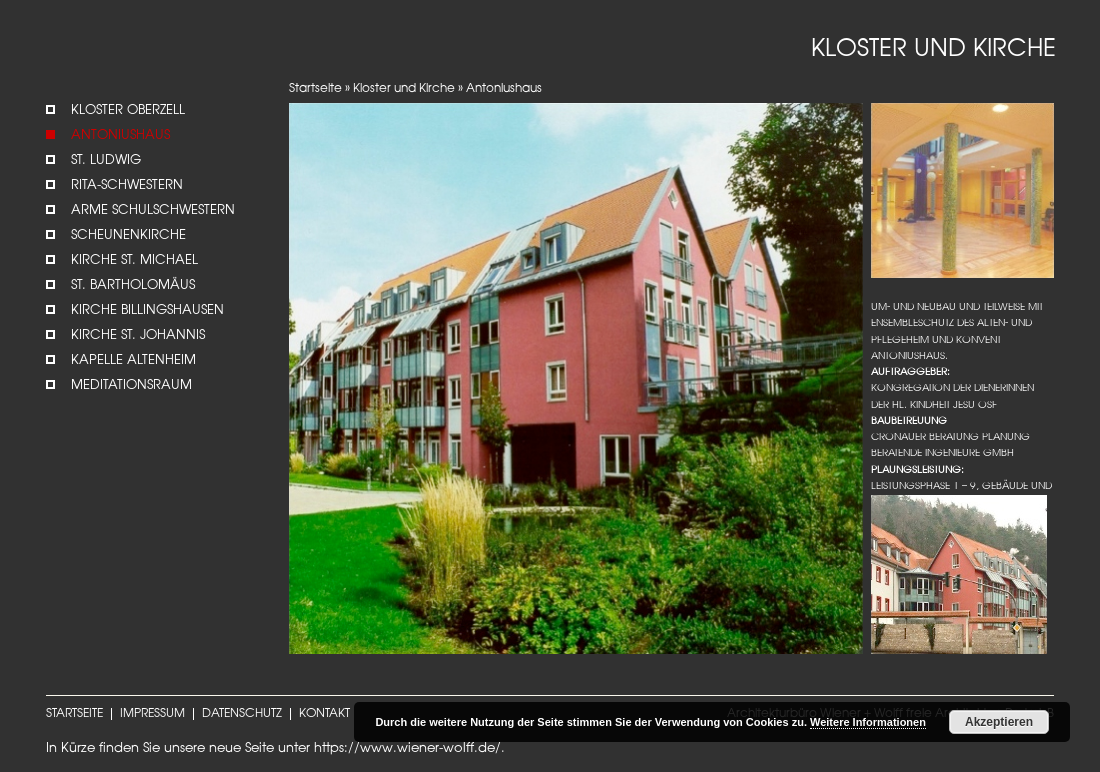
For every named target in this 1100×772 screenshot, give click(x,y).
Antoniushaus (120, 135)
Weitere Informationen (868, 722)
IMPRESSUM (152, 714)
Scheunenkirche (128, 235)
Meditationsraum (131, 385)
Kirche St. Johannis (138, 335)
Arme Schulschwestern (153, 210)
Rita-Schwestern (127, 185)
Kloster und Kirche (404, 89)
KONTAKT (324, 714)
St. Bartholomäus (133, 285)
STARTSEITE (74, 714)
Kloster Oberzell (128, 110)
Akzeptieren (999, 722)
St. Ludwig (106, 160)
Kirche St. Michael (134, 260)
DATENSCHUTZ (242, 714)
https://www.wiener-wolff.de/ (407, 748)
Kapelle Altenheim (133, 360)
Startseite (315, 89)
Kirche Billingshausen (147, 310)
